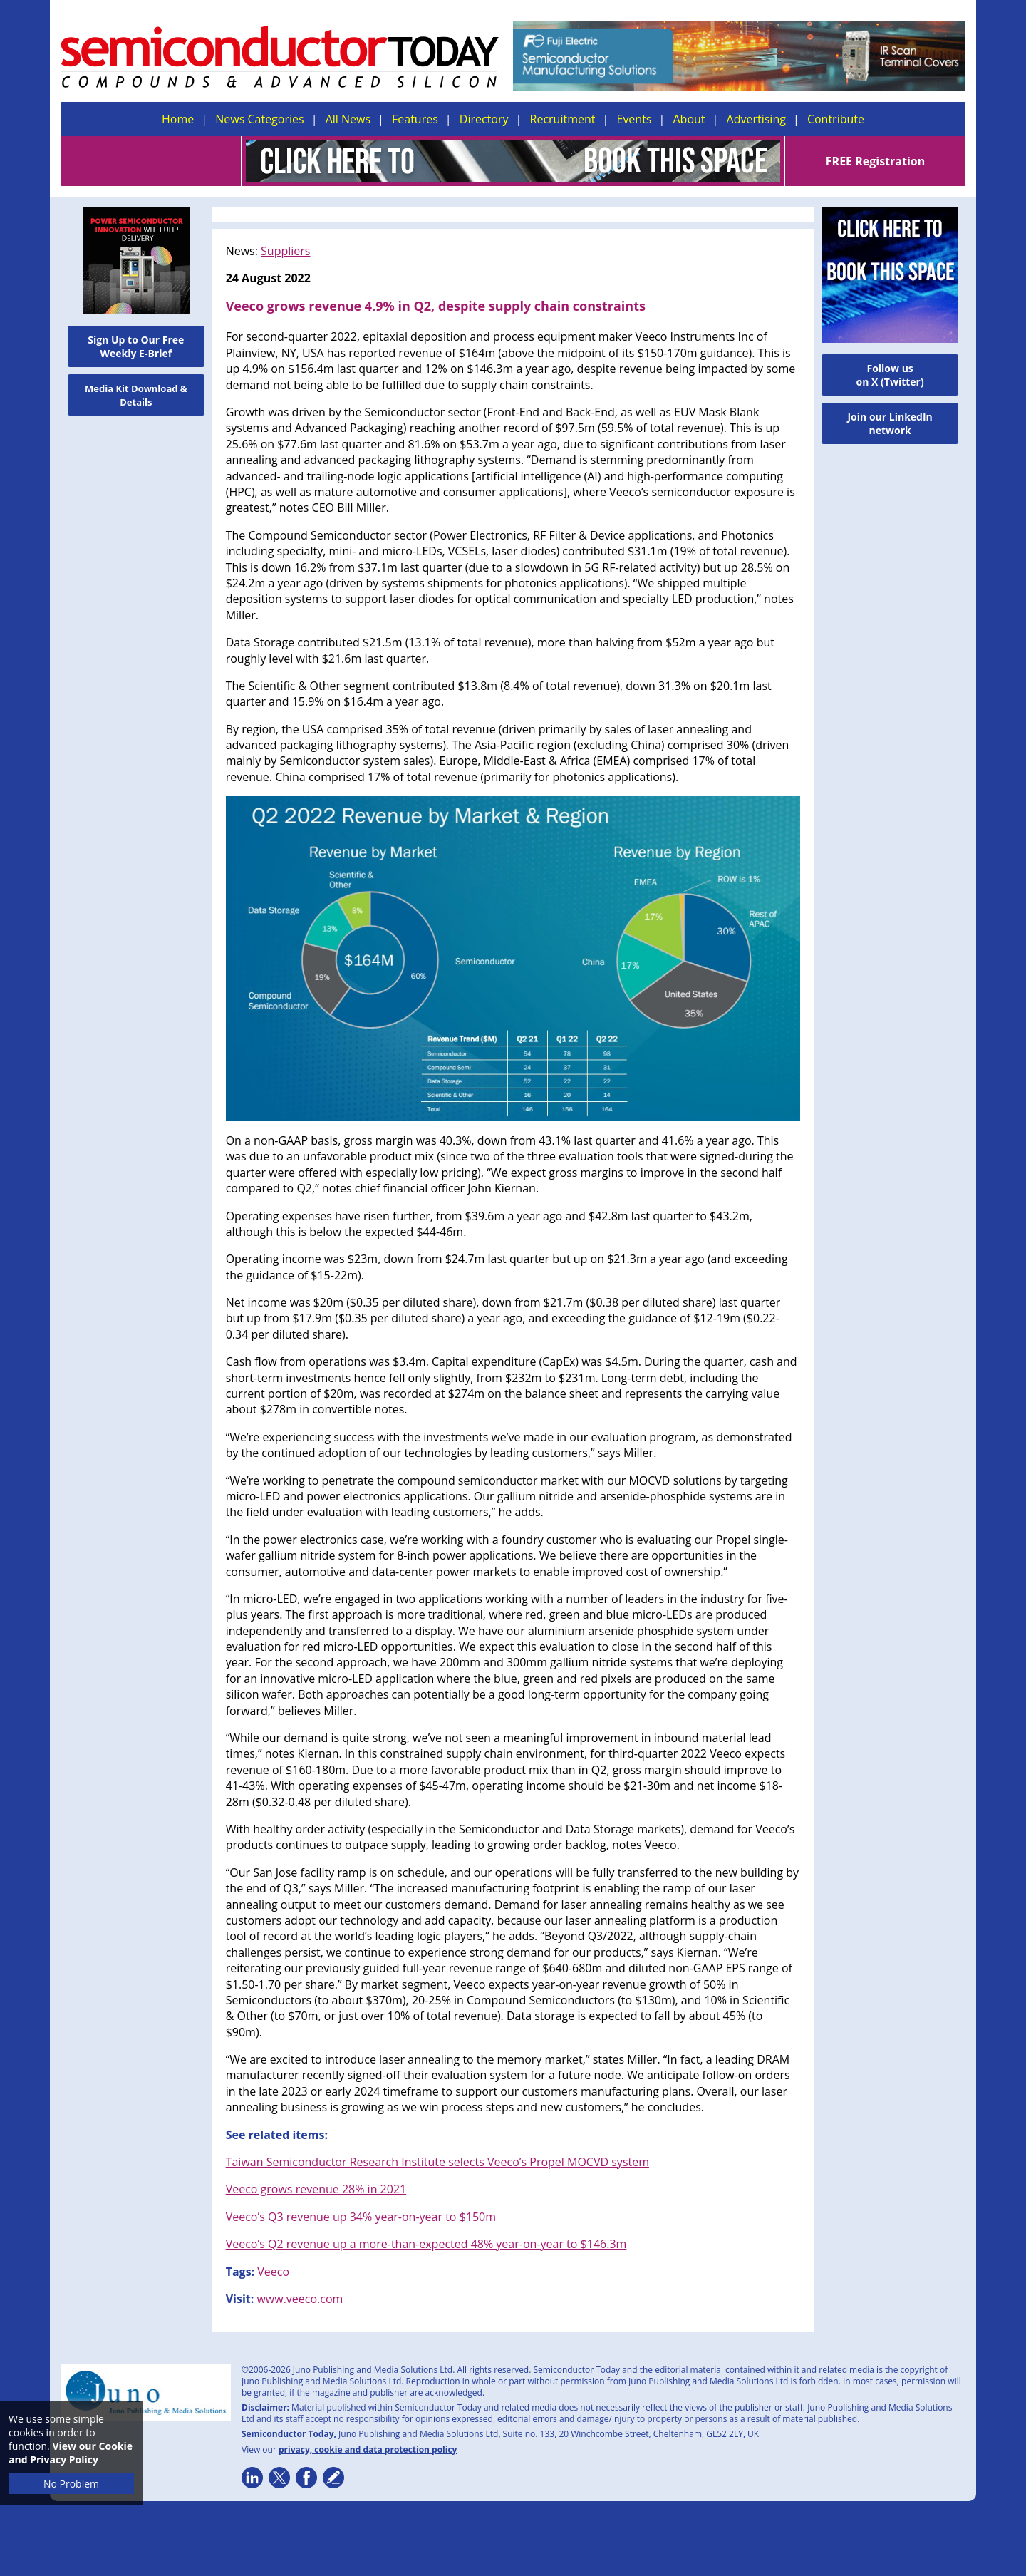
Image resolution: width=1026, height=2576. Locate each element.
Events (633, 119)
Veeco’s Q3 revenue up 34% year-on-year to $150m (361, 2217)
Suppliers (285, 251)
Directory (484, 119)
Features (415, 119)
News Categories (259, 119)
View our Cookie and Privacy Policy (71, 2452)
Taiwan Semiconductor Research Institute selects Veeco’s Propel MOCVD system (437, 2162)
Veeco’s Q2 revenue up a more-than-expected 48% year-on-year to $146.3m (426, 2244)
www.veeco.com (299, 2299)
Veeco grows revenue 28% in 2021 (316, 2189)
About (689, 119)
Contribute (835, 119)
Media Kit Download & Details (136, 395)
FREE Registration (875, 161)
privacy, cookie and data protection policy (368, 2449)
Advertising (756, 119)
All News (348, 119)
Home (178, 119)
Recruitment (563, 119)
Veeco (273, 2271)
